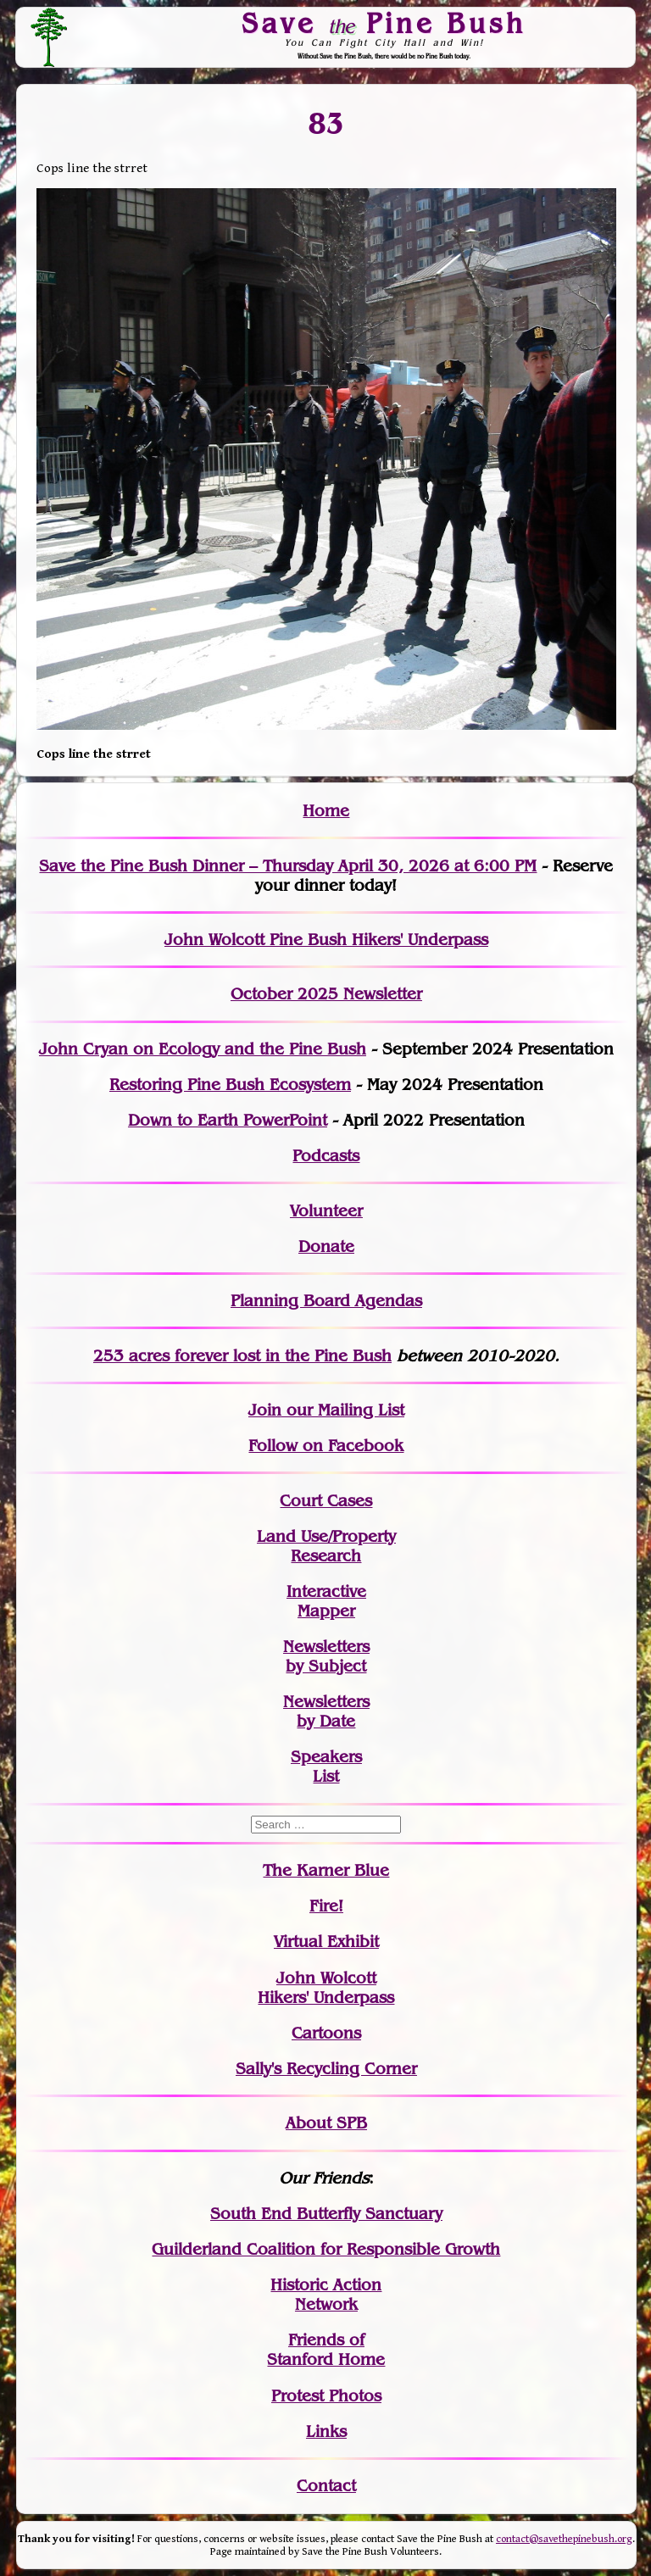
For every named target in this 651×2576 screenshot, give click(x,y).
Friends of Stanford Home (326, 2349)
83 (326, 123)
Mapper (326, 1611)
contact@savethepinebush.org (564, 2539)
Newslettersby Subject (326, 1656)
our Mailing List (342, 1410)
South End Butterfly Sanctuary (326, 2213)
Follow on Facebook (325, 1445)
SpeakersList (326, 1766)
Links (326, 2431)
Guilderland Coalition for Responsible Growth (326, 2249)
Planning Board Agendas (326, 1300)
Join (264, 1410)
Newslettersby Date (326, 1711)
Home (326, 811)
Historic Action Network (325, 2294)
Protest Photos (326, 2396)
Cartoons (326, 2033)
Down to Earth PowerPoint (227, 1120)
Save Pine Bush (384, 23)
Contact (326, 2485)
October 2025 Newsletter (326, 994)
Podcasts (325, 1156)
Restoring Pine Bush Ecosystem (230, 1084)
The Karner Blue (326, 1870)
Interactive (326, 1591)
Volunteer (326, 1211)
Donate (326, 1246)
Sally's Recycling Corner (326, 2068)
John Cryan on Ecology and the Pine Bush (202, 1049)
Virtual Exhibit (326, 1941)
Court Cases (326, 1501)
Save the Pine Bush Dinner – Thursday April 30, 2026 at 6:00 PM (288, 866)
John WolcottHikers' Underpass (326, 1987)
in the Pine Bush (294, 1356)
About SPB (326, 2123)
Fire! (326, 1906)
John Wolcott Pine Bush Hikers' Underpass (326, 939)
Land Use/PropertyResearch (326, 1546)
